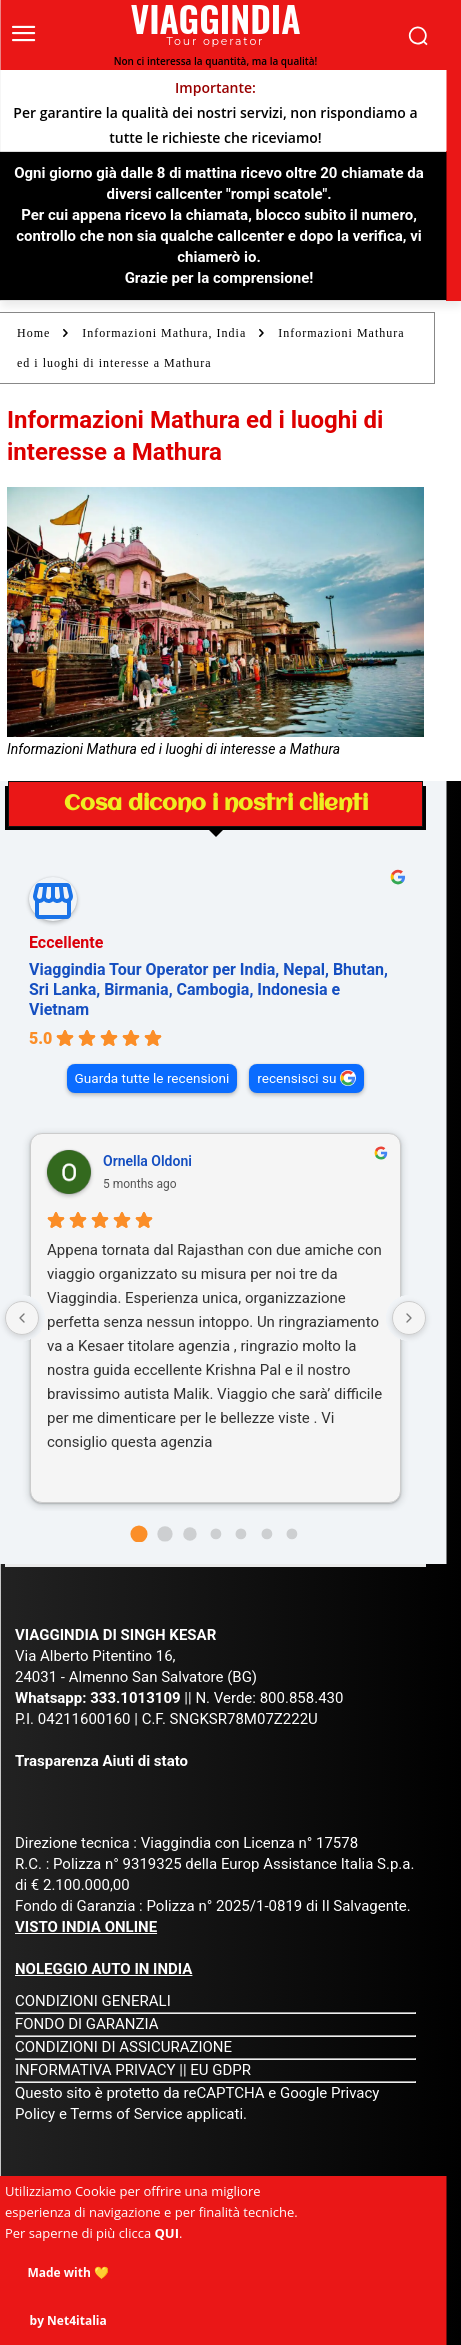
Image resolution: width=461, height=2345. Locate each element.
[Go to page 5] (266, 1533)
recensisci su (296, 1078)
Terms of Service (126, 2114)
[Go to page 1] (164, 1533)
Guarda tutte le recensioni (152, 1078)
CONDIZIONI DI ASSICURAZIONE (123, 2047)
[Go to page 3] (215, 1533)
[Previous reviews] (22, 1318)
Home (33, 333)
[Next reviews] (409, 1318)
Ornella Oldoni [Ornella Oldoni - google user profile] (147, 1161)
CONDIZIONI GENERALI (93, 2001)
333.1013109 (135, 1698)
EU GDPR (220, 2070)
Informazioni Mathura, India (164, 333)
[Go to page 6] (292, 1533)
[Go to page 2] (189, 1533)
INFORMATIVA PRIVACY (95, 2070)
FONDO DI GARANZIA (87, 2024)
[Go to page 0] (138, 1533)
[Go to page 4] (241, 1533)
